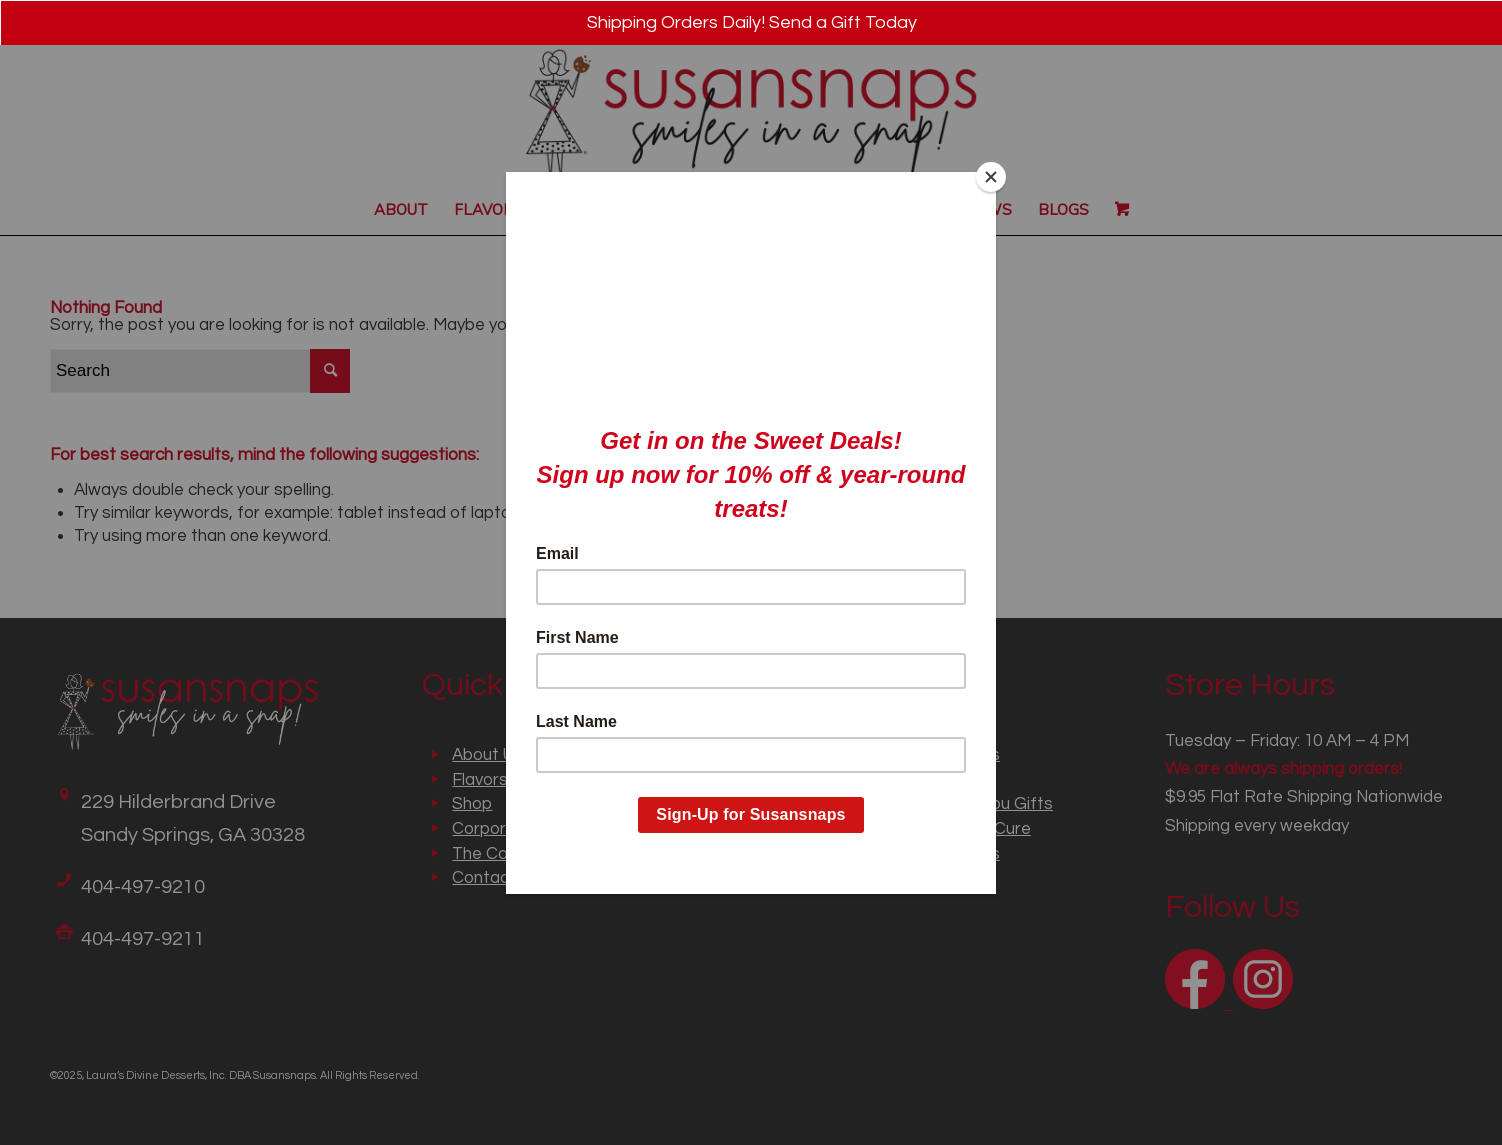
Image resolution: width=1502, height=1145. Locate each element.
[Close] (991, 177)
